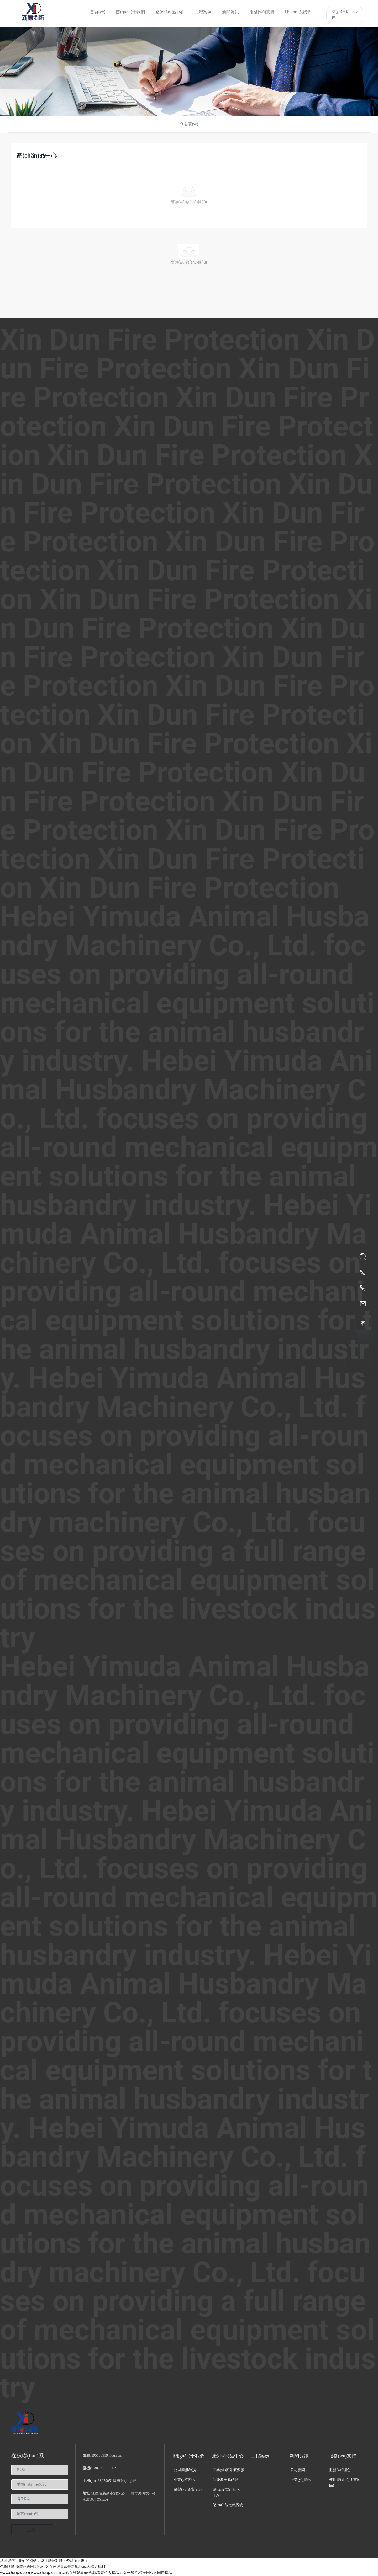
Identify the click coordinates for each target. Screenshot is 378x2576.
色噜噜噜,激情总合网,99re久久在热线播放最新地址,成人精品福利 (52, 2566)
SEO (191, 2550)
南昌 (182, 2550)
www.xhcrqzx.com (15, 2572)
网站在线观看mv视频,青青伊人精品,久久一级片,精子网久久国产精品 (117, 2572)
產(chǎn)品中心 (189, 72)
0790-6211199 (106, 2468)
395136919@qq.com (106, 2455)
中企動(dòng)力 (164, 2550)
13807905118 (106, 2481)
